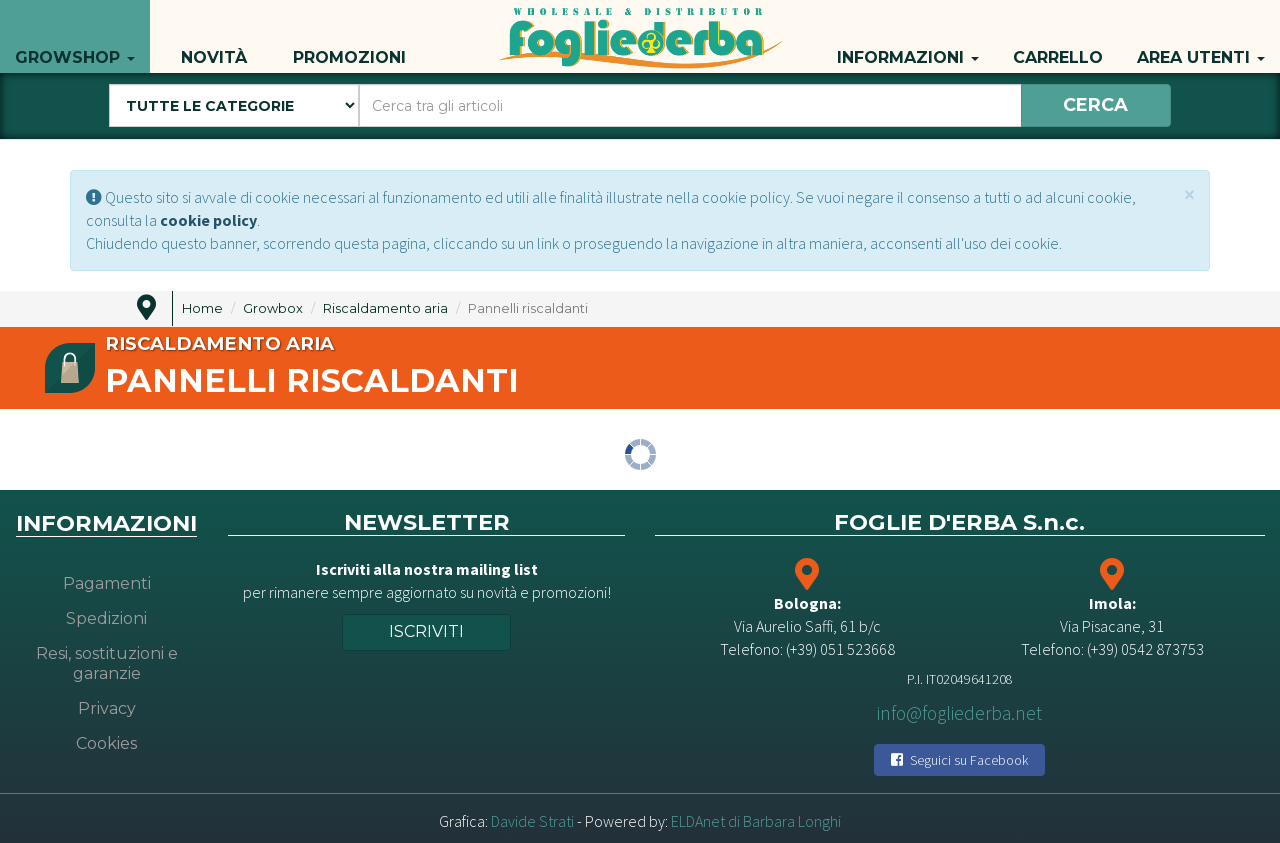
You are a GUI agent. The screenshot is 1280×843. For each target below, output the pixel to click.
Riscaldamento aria (385, 308)
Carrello (1058, 36)
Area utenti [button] (1201, 36)
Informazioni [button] (908, 36)
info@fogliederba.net (959, 713)
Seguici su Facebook (959, 760)
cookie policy (208, 220)
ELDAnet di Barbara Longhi (756, 821)
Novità (214, 36)
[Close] (1189, 194)
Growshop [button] (75, 36)
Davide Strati (532, 821)
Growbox (273, 308)
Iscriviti (426, 631)
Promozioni (349, 36)
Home (202, 308)
